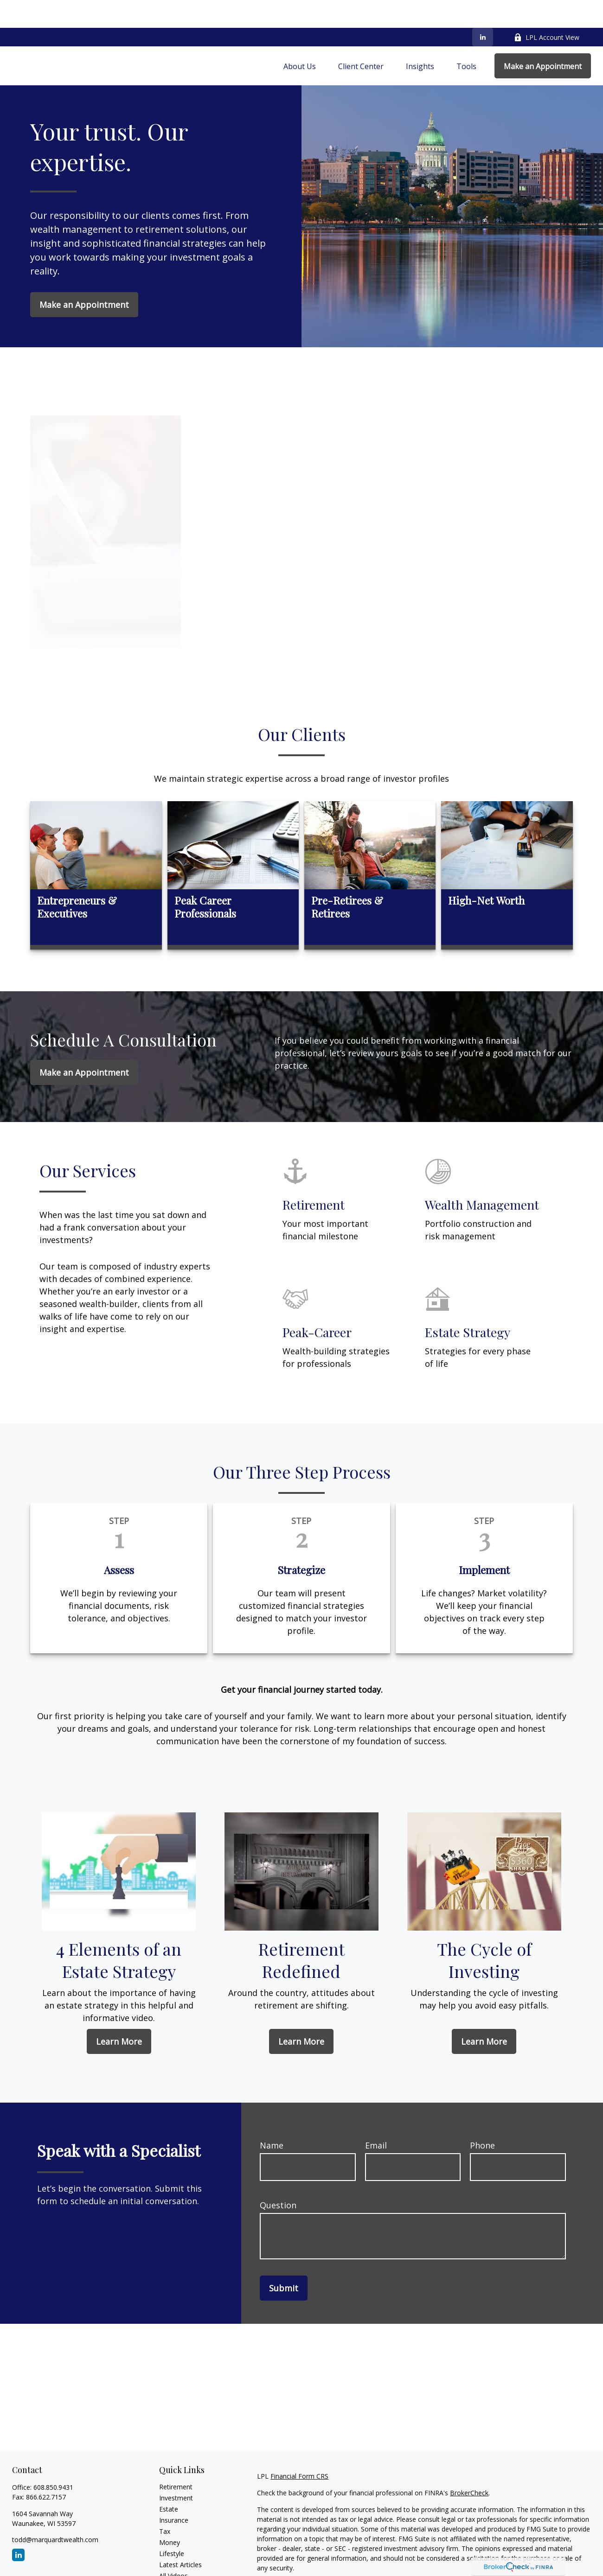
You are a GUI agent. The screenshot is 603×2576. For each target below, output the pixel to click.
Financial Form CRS (299, 2448)
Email (376, 2117)
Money (169, 2514)
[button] (299, 38)
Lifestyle (171, 2525)
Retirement (175, 2459)
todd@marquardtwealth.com (55, 2511)
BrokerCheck (469, 2465)
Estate (168, 2481)
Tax (164, 2503)
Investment (176, 2470)
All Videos (173, 2548)
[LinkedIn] (482, 9)
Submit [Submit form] (283, 2260)
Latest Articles (180, 2536)
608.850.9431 (53, 2459)
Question (278, 2177)
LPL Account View (546, 9)
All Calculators (180, 2559)
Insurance (173, 2492)
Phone (482, 2117)
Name (271, 2117)
